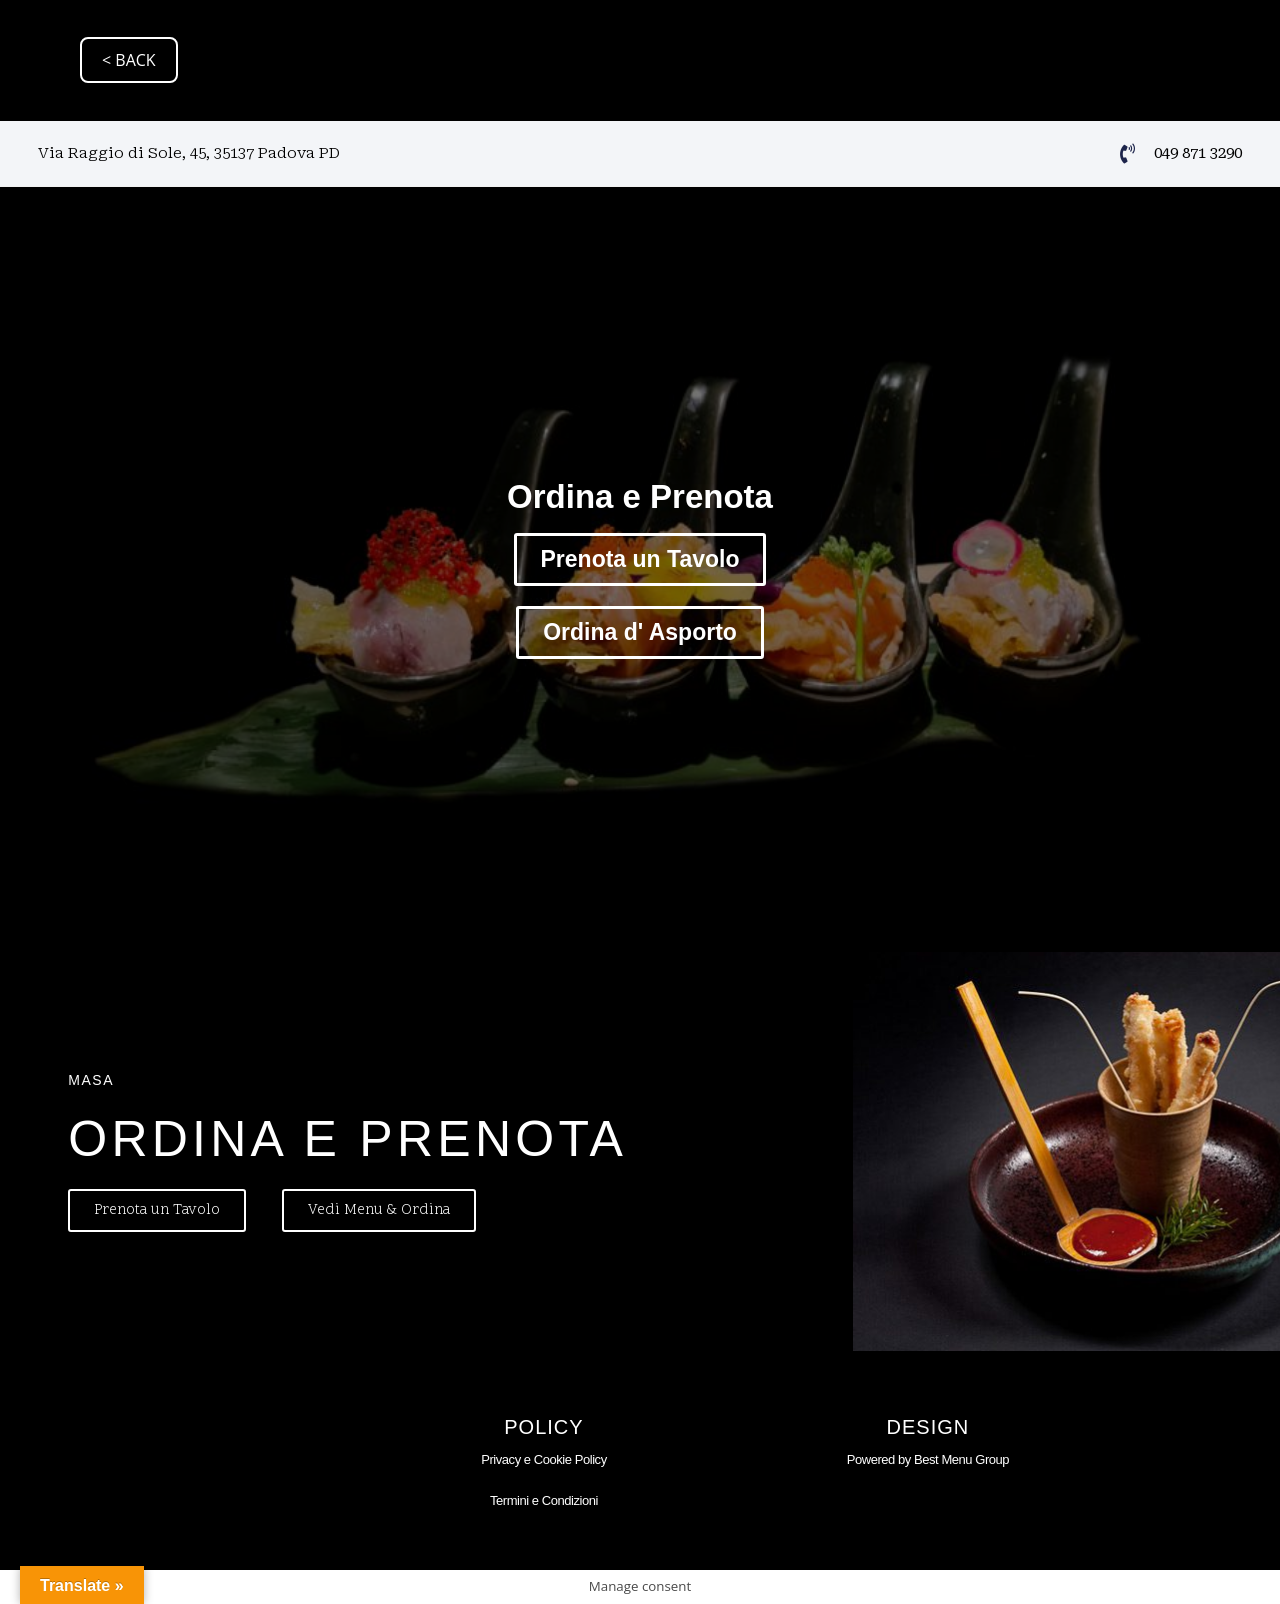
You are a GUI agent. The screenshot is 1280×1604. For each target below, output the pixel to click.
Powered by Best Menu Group (928, 1459)
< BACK (129, 60)
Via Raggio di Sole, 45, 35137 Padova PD (189, 153)
